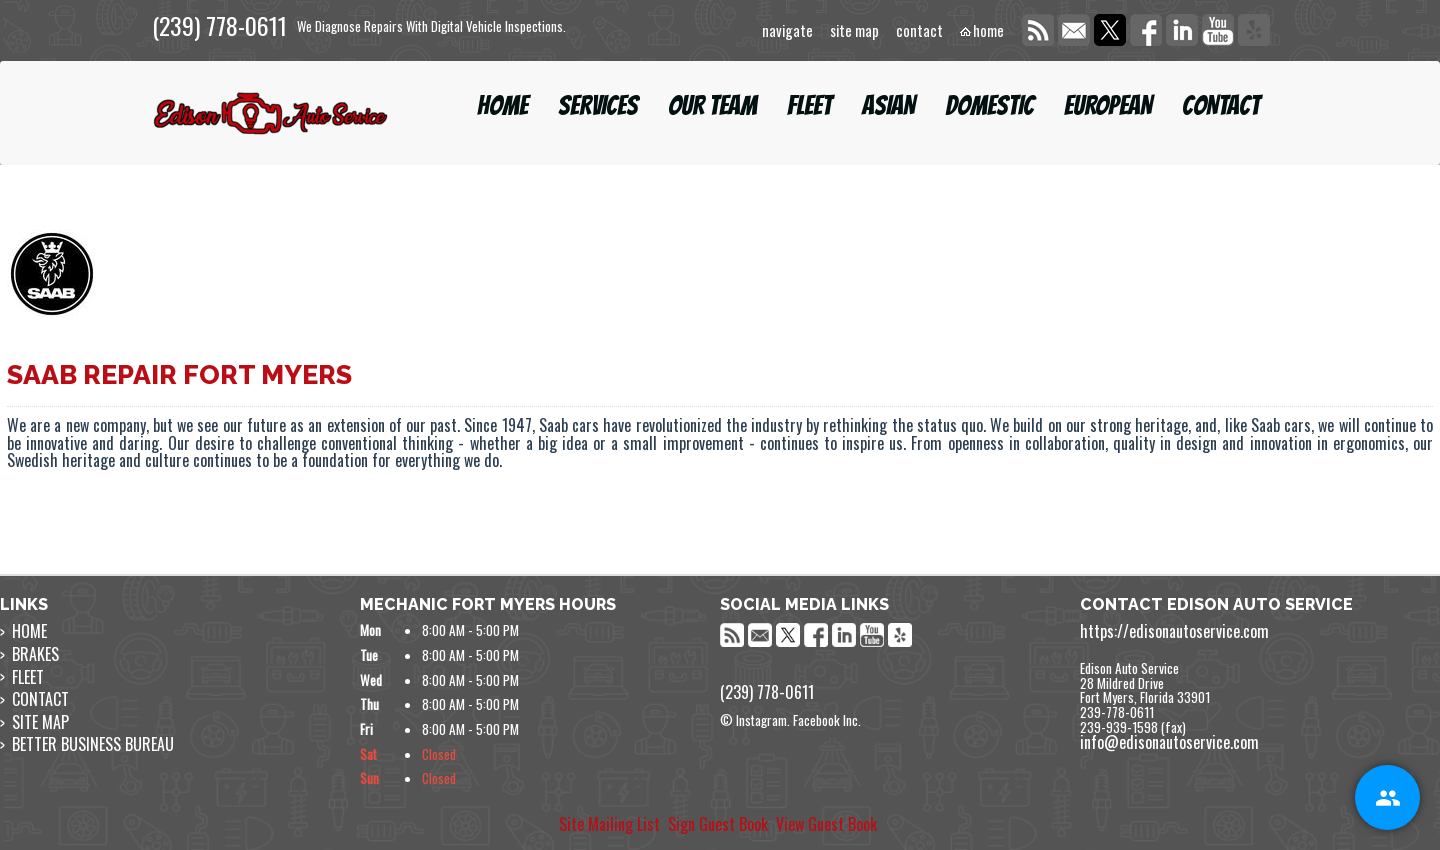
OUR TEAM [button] (712, 105)
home (988, 31)
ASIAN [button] (888, 105)
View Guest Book (826, 824)
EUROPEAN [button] (1108, 105)
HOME (502, 105)
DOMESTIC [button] (989, 105)
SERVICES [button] (598, 105)
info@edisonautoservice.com (1169, 742)
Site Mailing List (609, 824)
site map (854, 31)
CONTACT (1221, 105)
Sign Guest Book (718, 824)
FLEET (809, 105)
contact (919, 31)
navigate (787, 31)
